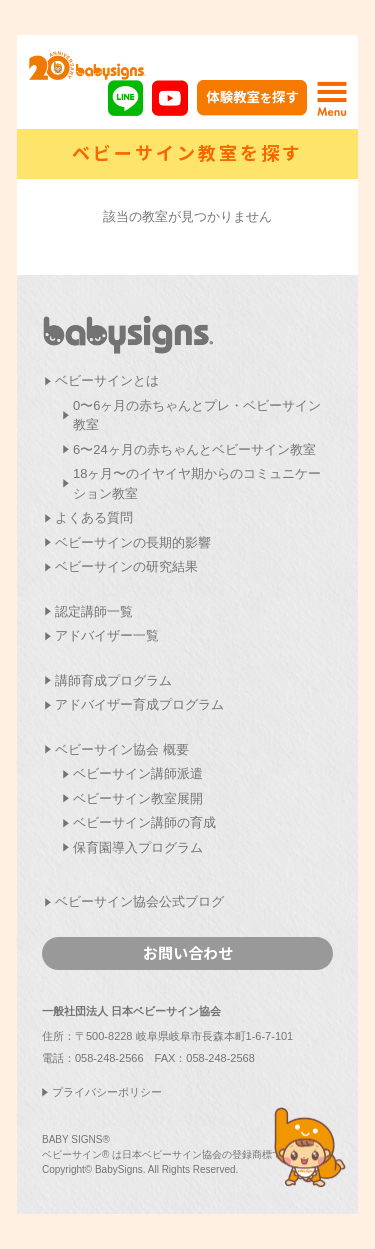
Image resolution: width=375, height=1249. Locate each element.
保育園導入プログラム (138, 847)
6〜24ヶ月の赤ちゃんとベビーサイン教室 (194, 449)
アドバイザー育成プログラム (139, 704)
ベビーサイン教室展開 (138, 798)
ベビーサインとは (107, 380)
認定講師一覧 (94, 611)
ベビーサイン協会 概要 (122, 749)
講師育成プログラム (113, 680)
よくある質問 (94, 517)
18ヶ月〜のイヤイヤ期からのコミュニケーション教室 (197, 483)
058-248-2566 (109, 1058)
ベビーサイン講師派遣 (138, 773)
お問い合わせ (188, 952)
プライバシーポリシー (107, 1092)
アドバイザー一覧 (107, 635)
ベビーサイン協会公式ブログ (139, 901)
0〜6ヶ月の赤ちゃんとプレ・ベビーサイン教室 (197, 415)
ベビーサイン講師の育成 (144, 822)
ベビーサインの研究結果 (126, 566)
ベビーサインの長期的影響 (133, 542)
